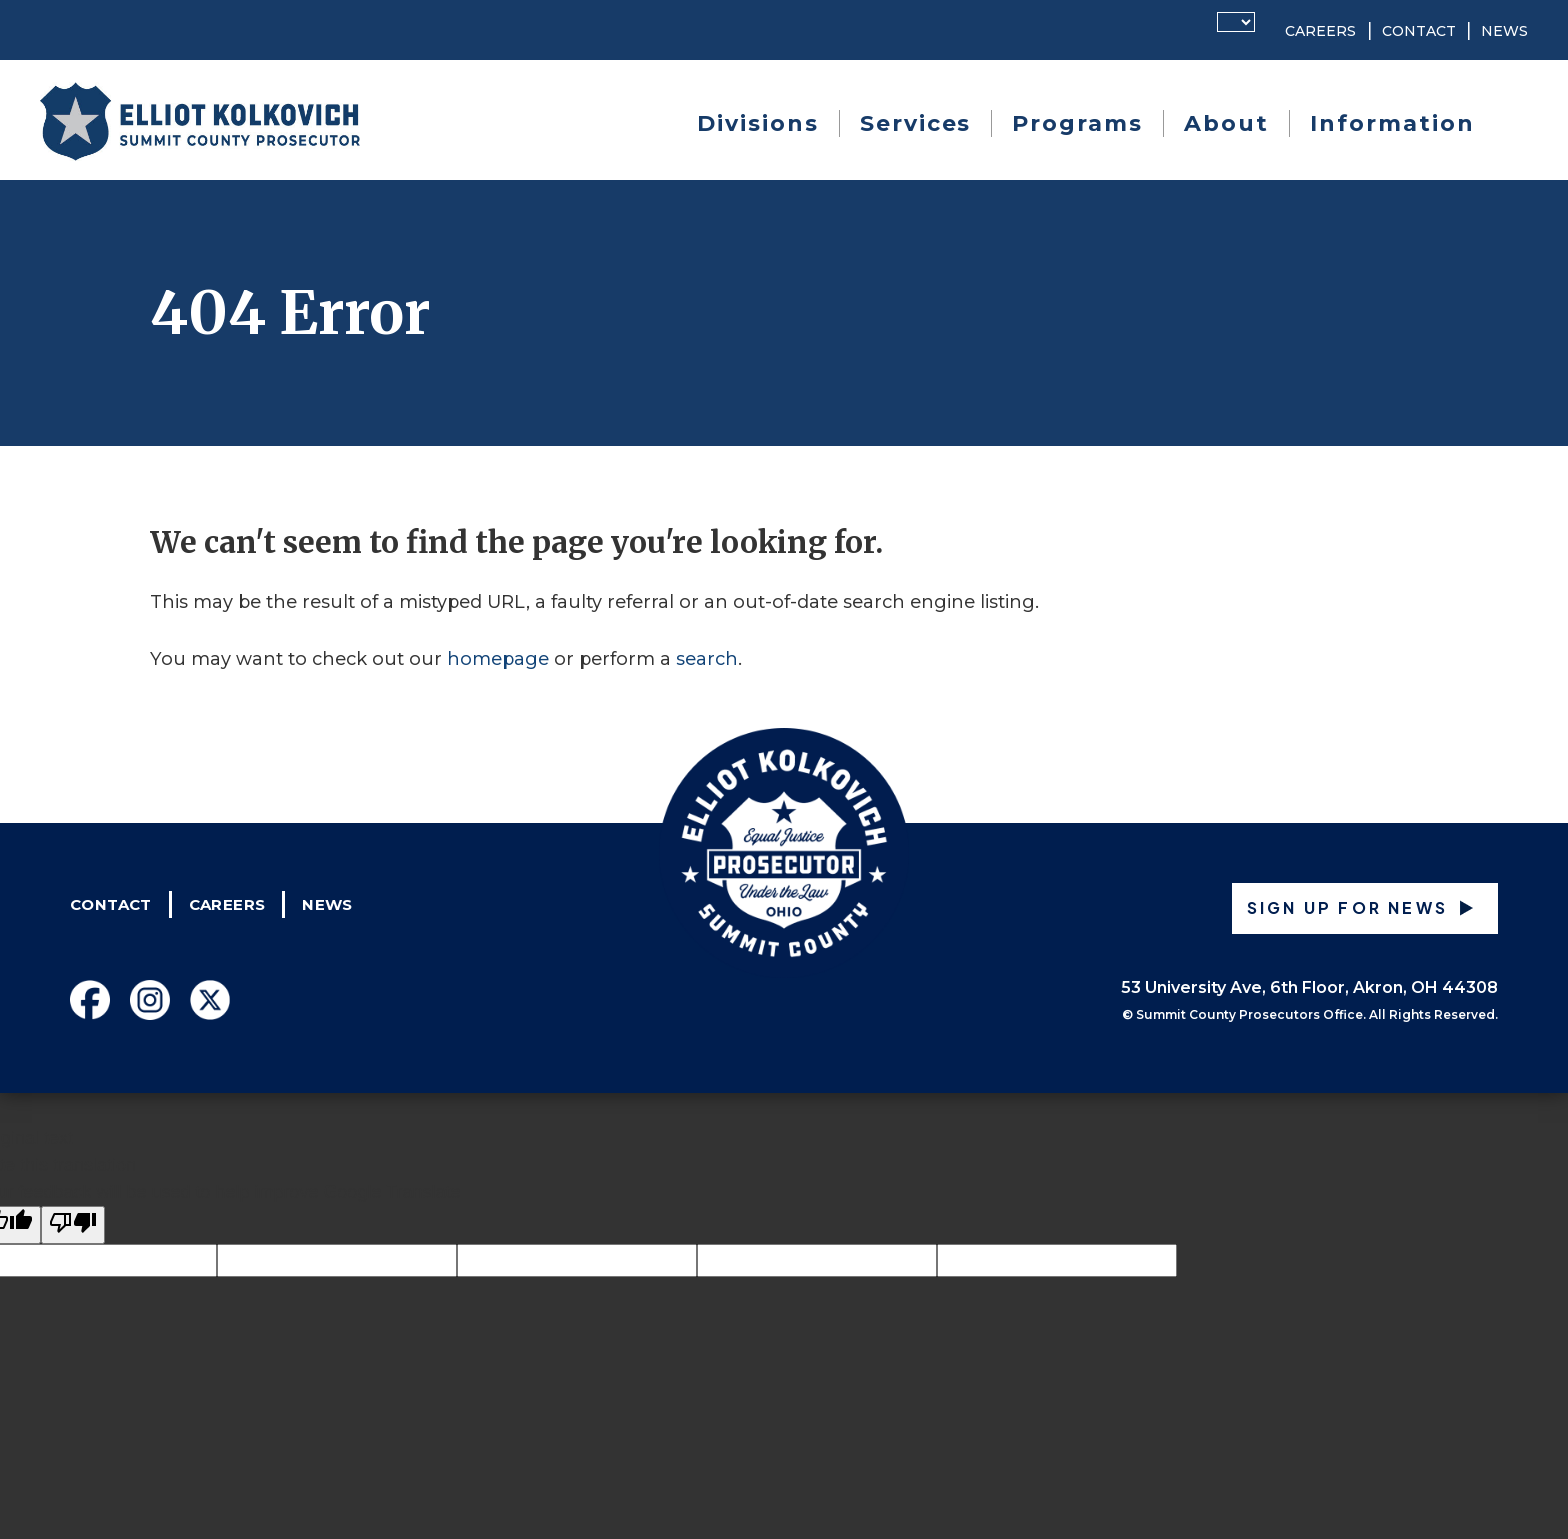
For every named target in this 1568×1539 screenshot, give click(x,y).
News (1504, 31)
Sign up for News (1347, 907)
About (1226, 123)
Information (1392, 123)
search (707, 659)
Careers (1320, 31)
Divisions (758, 123)
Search (1509, 123)
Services (916, 123)
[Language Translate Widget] (1236, 22)
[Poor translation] (73, 1225)
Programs (1077, 123)
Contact (1419, 31)
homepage (498, 659)
